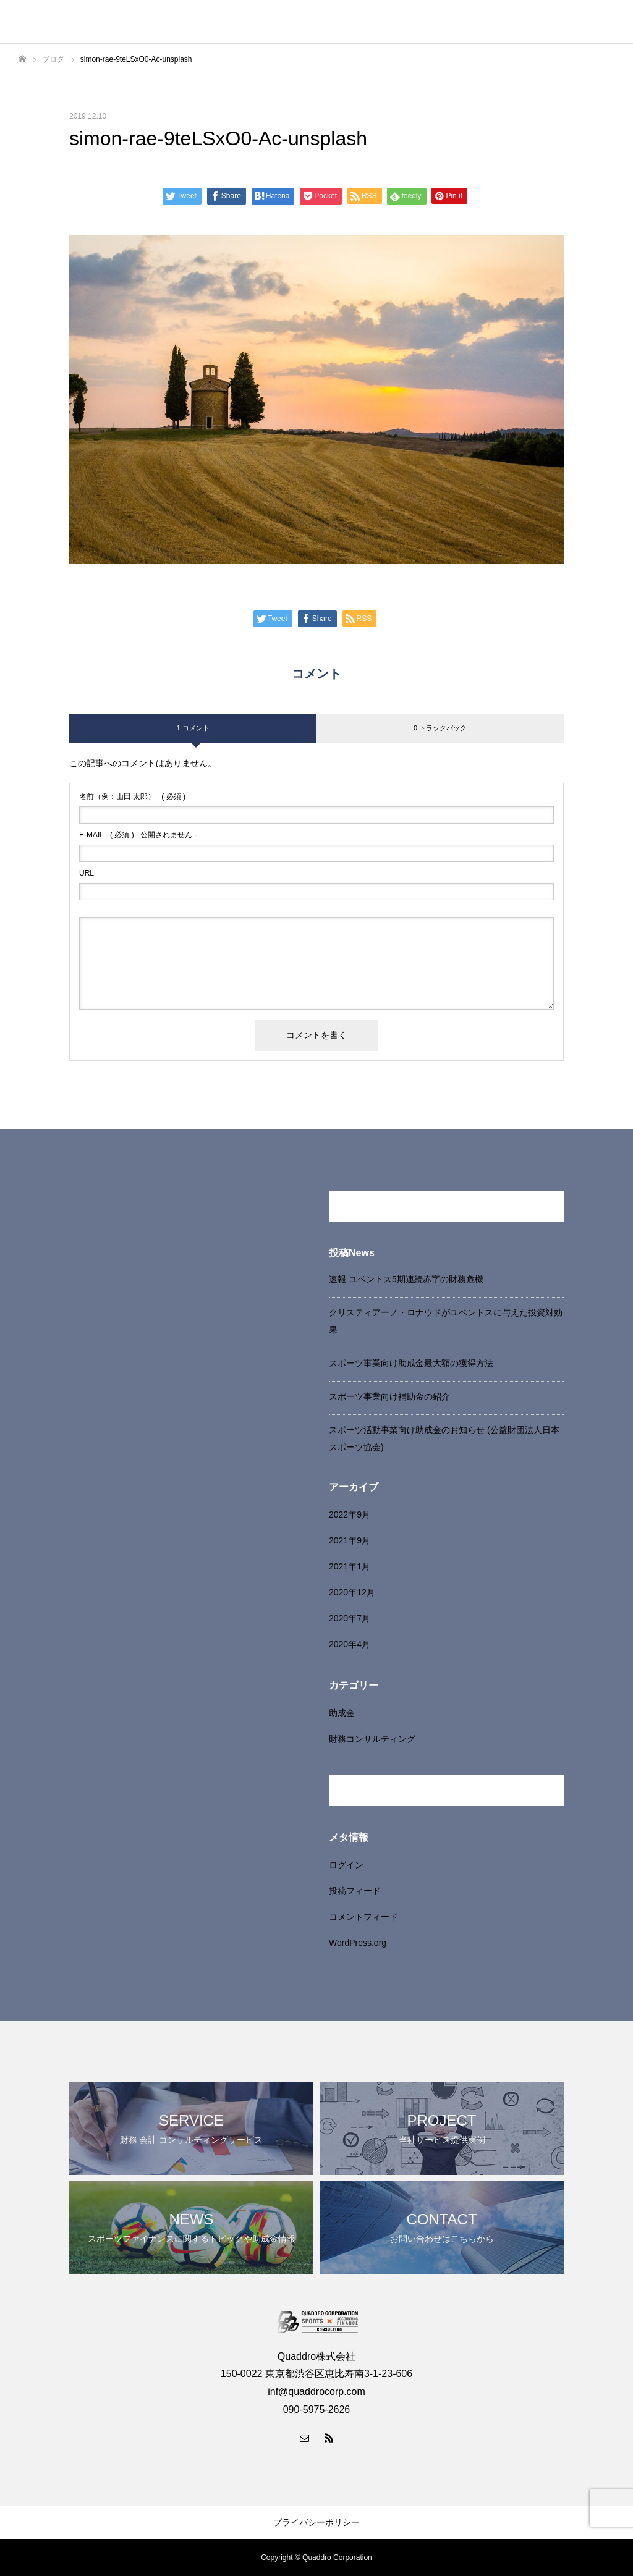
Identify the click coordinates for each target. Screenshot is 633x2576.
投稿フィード (355, 1891)
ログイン (346, 1865)
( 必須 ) (132, 796)
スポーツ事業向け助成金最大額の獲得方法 (411, 1363)
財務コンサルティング (372, 1739)
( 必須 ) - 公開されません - (138, 834)
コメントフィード (363, 1917)
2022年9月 (349, 1514)
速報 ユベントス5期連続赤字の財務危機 (406, 1279)
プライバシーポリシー (316, 2522)
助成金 (342, 1713)
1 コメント (192, 728)
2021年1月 (349, 1566)
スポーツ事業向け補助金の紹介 (389, 1396)
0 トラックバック (440, 728)
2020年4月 (349, 1644)
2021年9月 (349, 1540)
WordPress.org (357, 1943)
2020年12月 (352, 1592)
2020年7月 (349, 1618)
